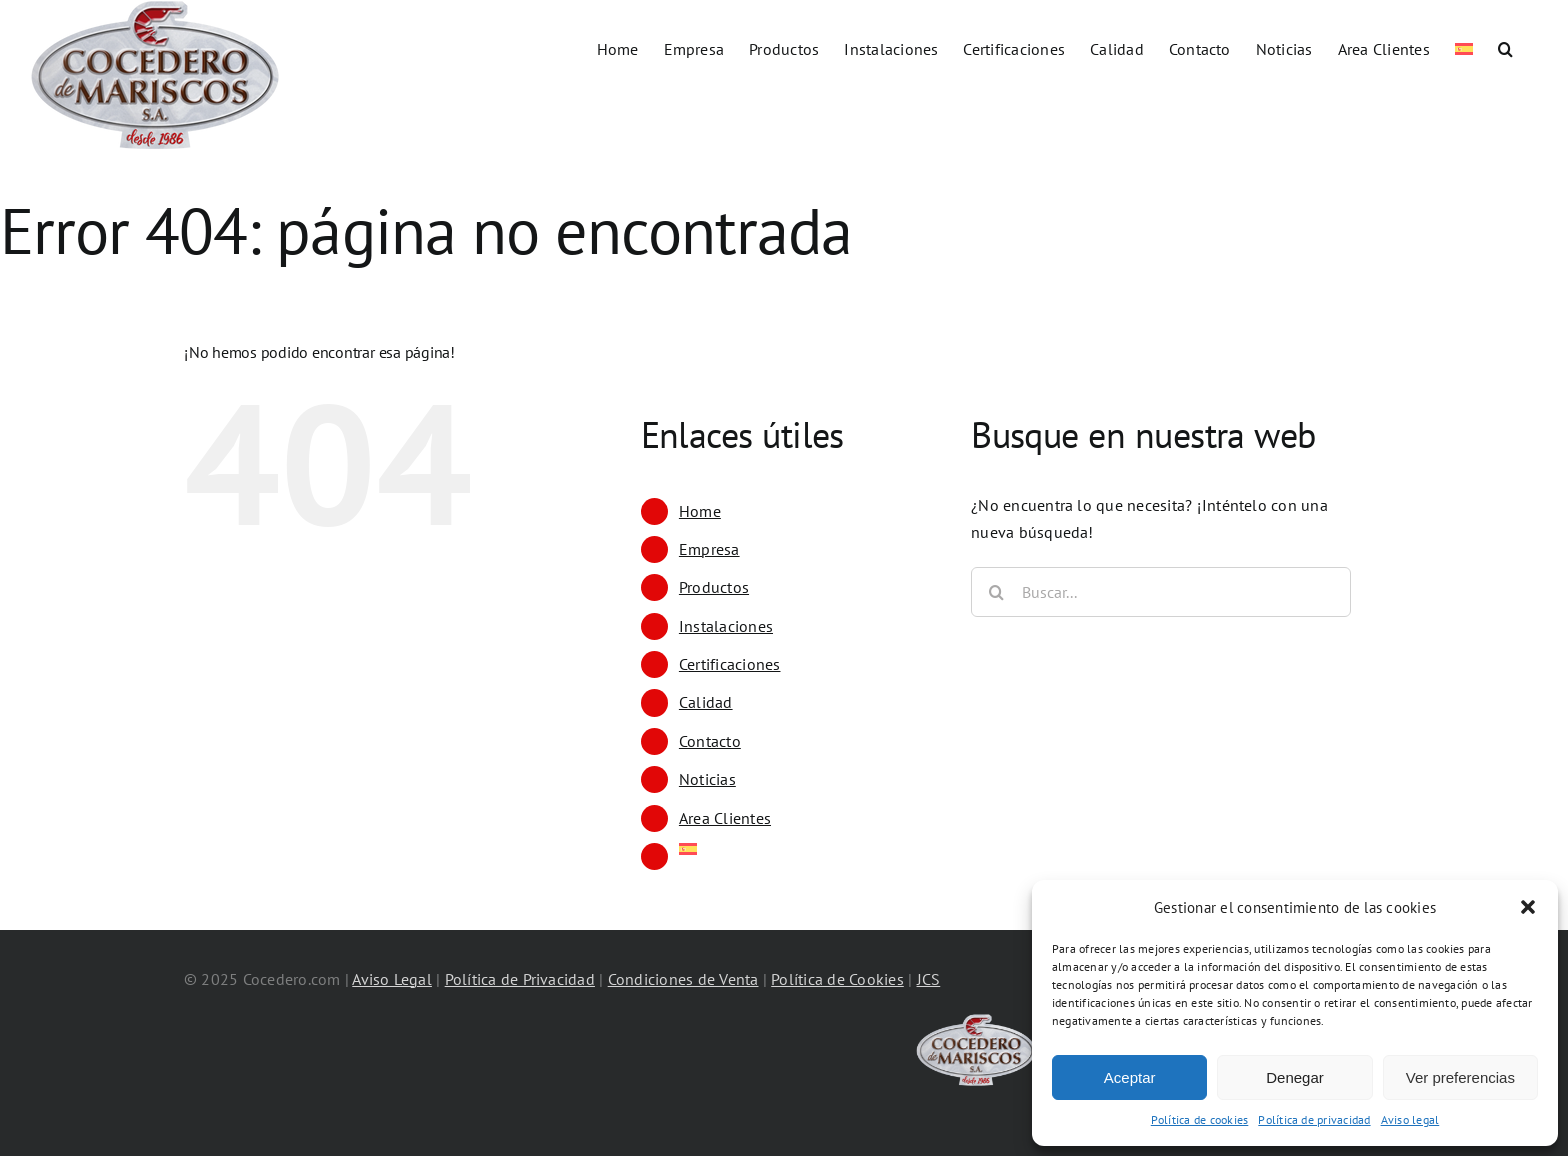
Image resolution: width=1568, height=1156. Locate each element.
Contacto (710, 741)
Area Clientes (725, 818)
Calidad (706, 702)
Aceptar (1130, 1077)
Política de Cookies (837, 979)
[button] (1528, 907)
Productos (714, 587)
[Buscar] (996, 592)
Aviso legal (1410, 1119)
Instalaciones (726, 626)
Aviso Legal (392, 979)
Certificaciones (730, 664)
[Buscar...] (1161, 592)
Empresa (709, 549)
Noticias (707, 779)
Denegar (1295, 1077)
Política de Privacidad (520, 979)
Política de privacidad (1314, 1119)
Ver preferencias (1460, 1077)
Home (700, 511)
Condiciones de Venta (683, 979)
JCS (929, 979)
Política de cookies (1200, 1119)
